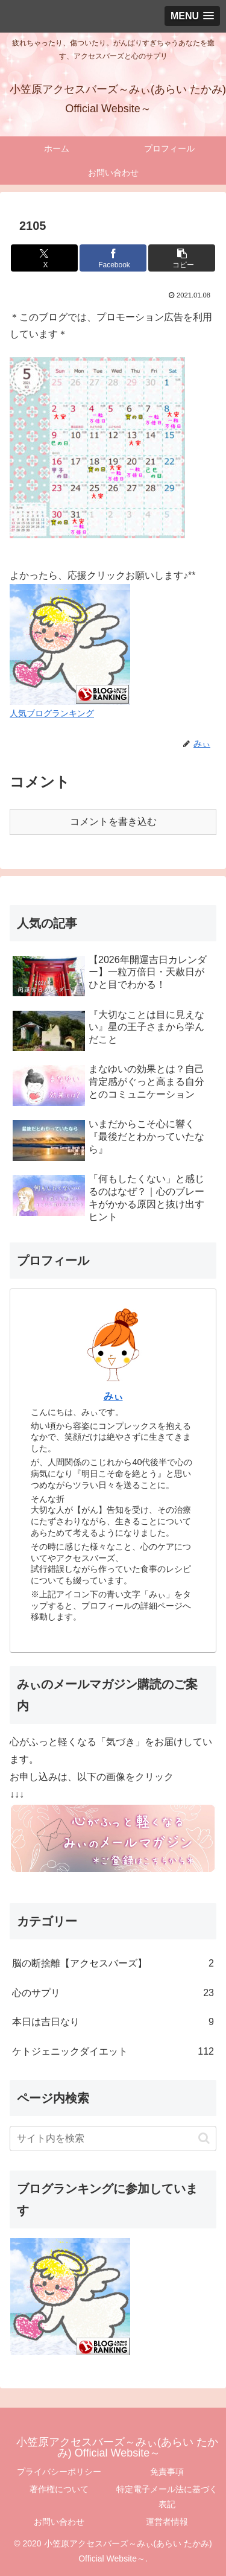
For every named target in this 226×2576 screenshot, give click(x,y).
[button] (181, 258)
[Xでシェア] (44, 258)
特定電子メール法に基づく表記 (167, 2496)
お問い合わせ (59, 2522)
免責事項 (167, 2471)
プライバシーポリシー (59, 2471)
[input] (113, 2138)
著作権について (59, 2489)
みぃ (113, 1396)
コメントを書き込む (113, 821)
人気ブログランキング (52, 713)
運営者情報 (167, 2522)
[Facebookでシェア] (113, 258)
